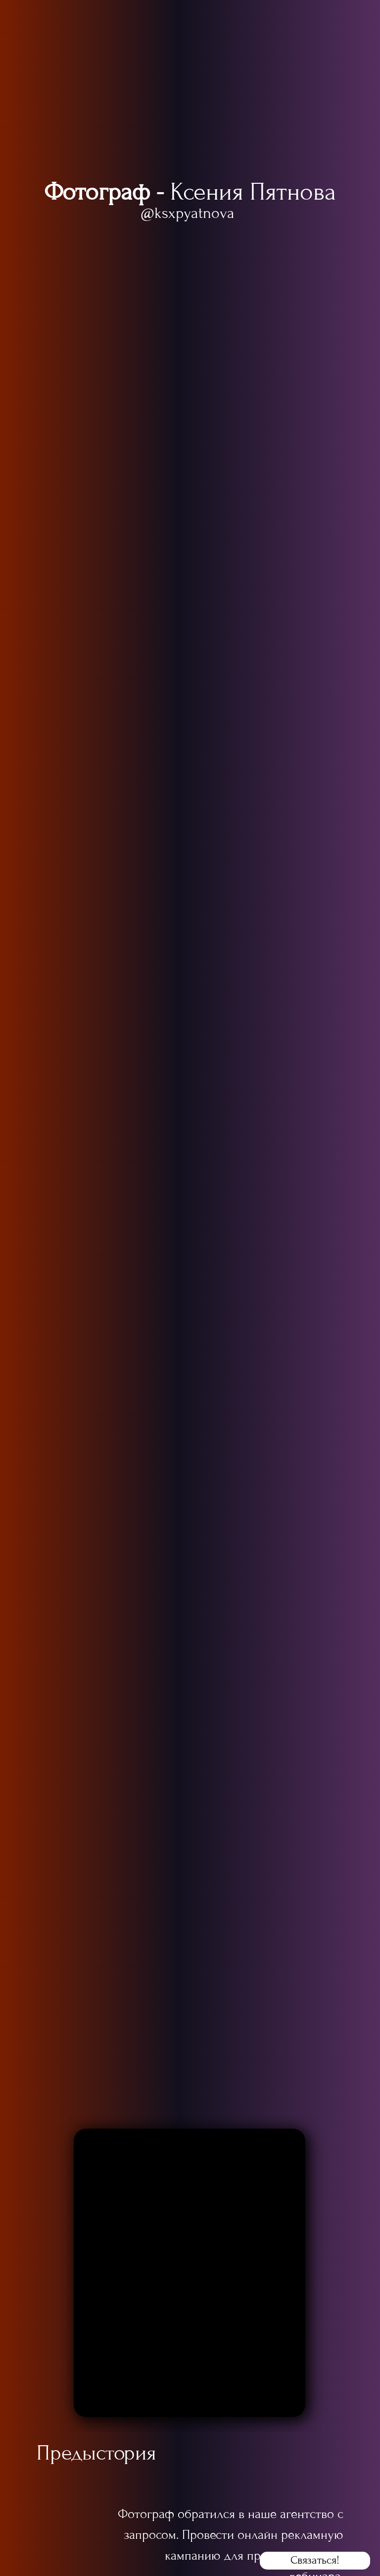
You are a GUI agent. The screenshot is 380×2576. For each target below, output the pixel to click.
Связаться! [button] (314, 2560)
